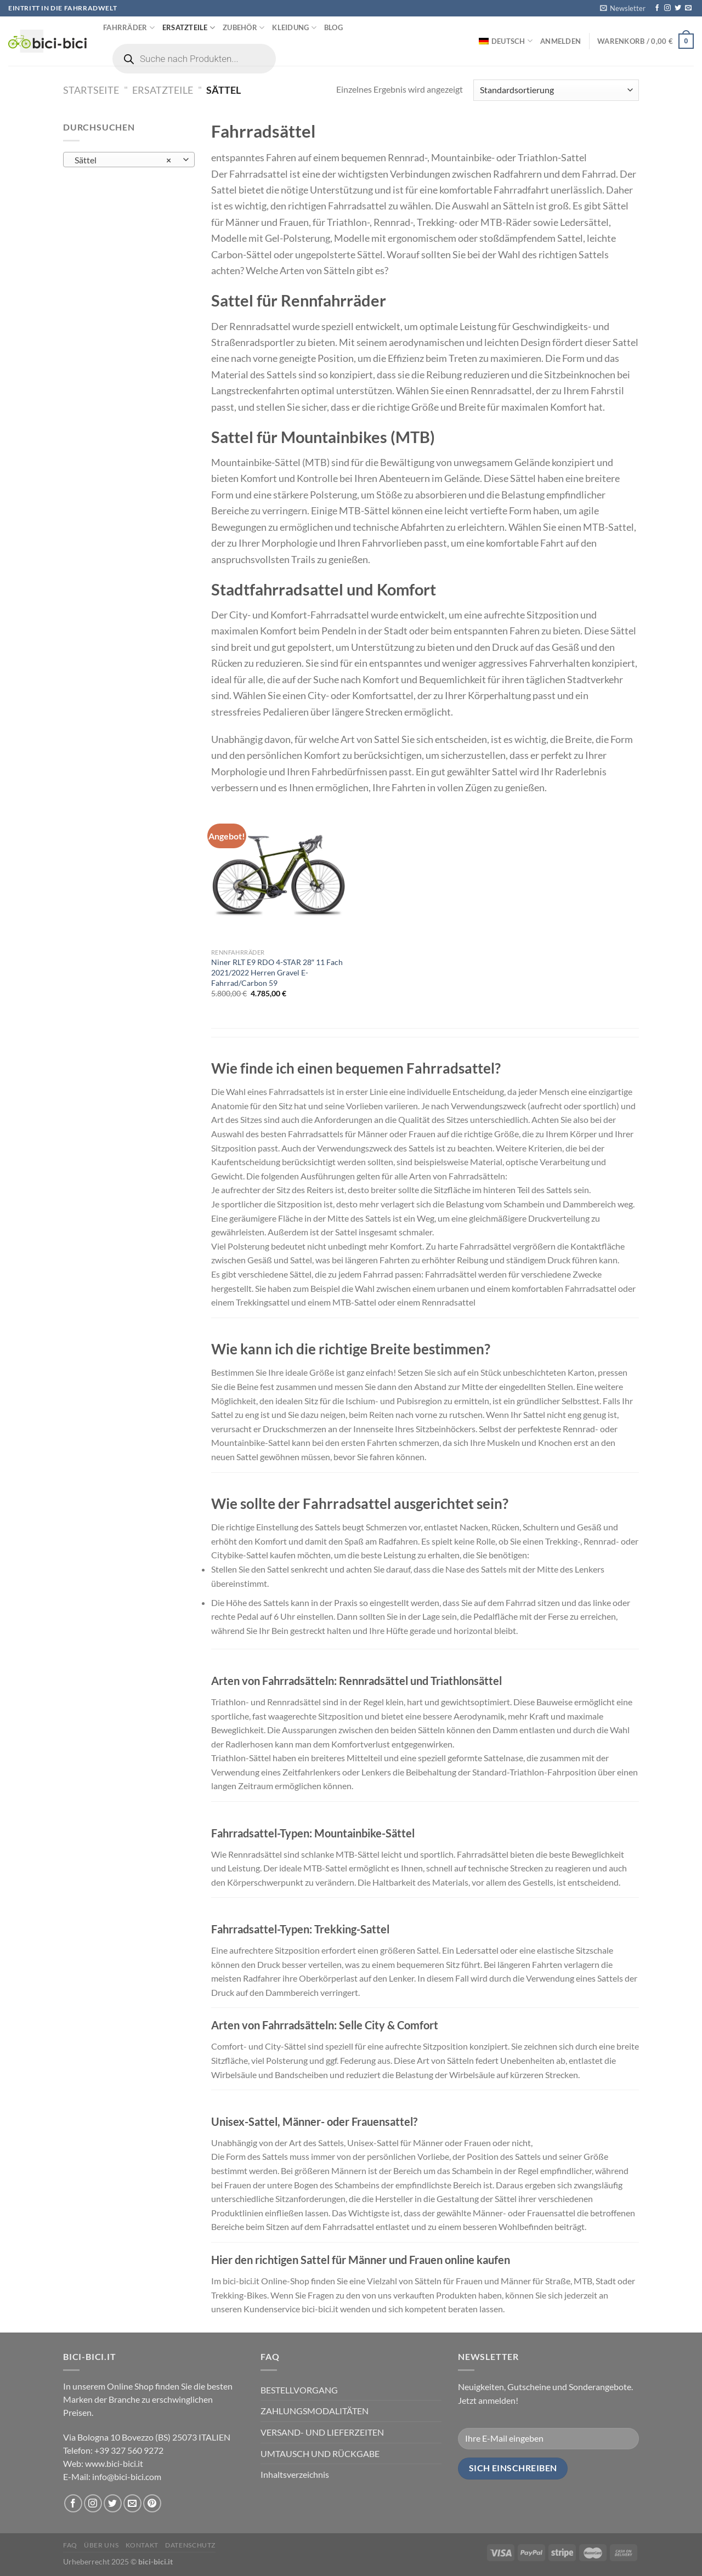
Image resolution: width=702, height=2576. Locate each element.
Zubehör (243, 27)
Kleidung (294, 27)
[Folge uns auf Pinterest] (152, 2503)
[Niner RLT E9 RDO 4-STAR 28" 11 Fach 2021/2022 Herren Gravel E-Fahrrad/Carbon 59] (279, 875)
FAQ (70, 2545)
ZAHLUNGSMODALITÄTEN (315, 2410)
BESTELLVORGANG (299, 2390)
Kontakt (142, 2545)
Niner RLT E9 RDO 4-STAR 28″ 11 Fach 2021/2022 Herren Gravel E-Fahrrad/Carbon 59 (277, 972)
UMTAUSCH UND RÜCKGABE (320, 2453)
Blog (333, 27)
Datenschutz (190, 2545)
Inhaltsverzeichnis (295, 2474)
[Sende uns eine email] (688, 8)
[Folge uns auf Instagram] (667, 8)
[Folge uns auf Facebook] (657, 8)
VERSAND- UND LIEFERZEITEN (322, 2432)
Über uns (101, 2545)
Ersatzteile (188, 27)
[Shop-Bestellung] (556, 90)
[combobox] (129, 159)
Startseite (91, 90)
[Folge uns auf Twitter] (678, 8)
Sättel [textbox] (123, 160)
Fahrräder (129, 27)
